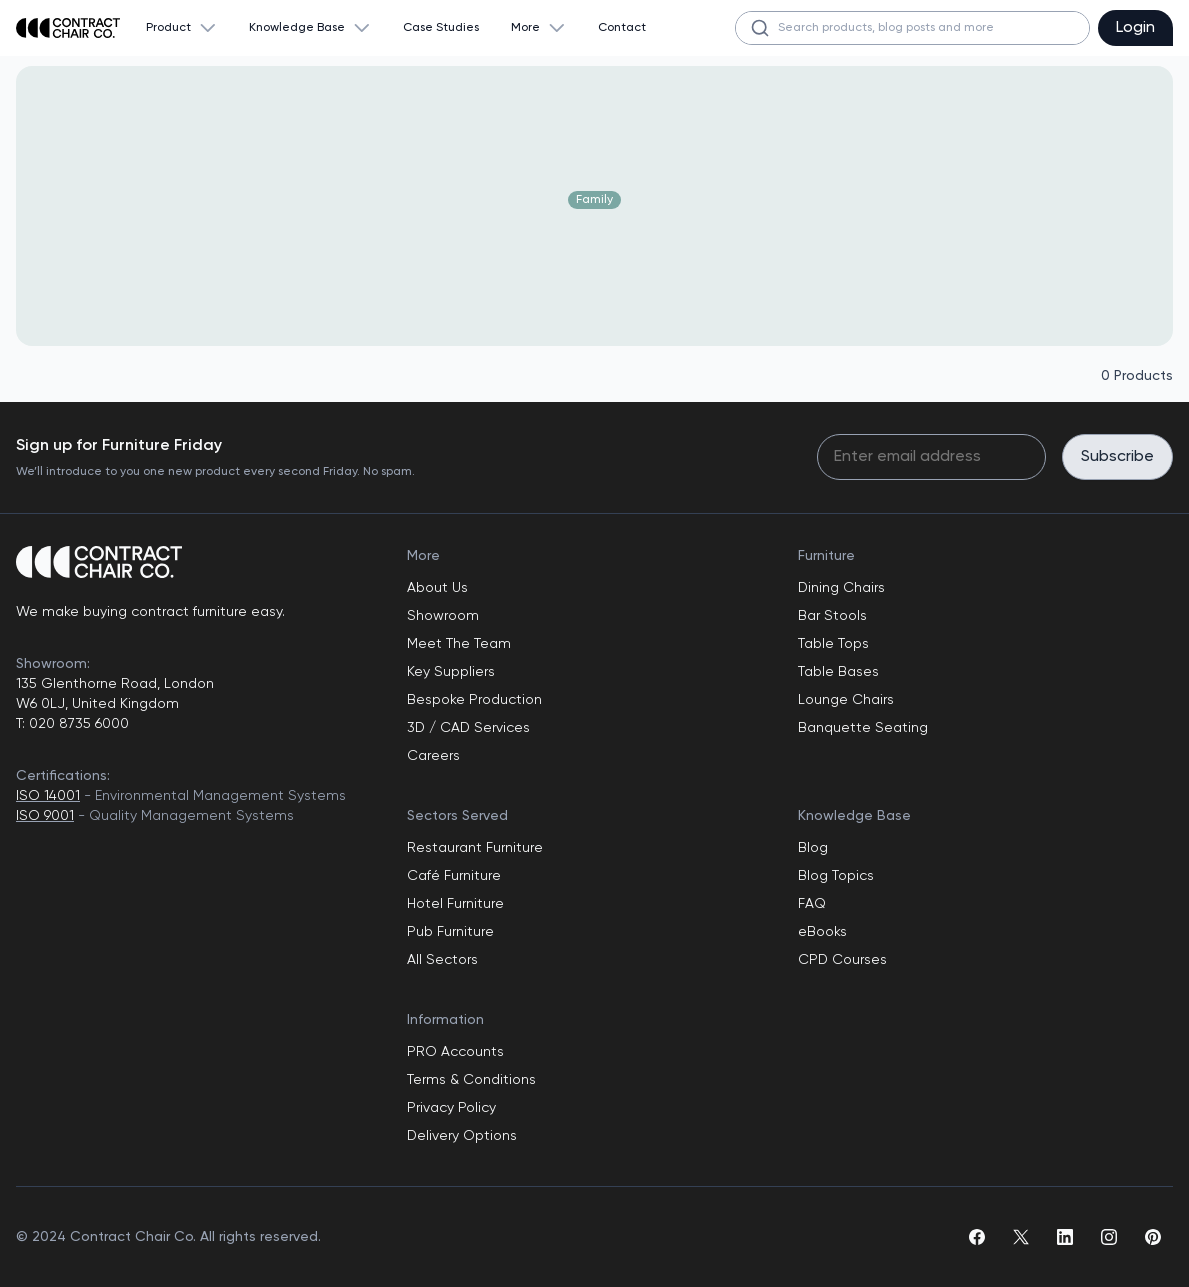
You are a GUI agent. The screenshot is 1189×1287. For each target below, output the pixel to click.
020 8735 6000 (77, 724)
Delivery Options (462, 1136)
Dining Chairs (841, 588)
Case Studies (441, 28)
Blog (813, 848)
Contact (622, 28)
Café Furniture (454, 876)
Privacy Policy (451, 1108)
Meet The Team (459, 644)
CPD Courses (842, 960)
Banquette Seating (863, 728)
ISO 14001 (48, 796)
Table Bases (838, 672)
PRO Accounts (455, 1052)
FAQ (812, 904)
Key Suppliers (451, 672)
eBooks (822, 932)
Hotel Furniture (455, 904)
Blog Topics (836, 876)
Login (1135, 28)
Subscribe (1117, 457)
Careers (433, 756)
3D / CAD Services (468, 728)
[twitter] (1021, 1237)
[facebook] (977, 1237)
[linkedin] (1065, 1237)
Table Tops (833, 644)
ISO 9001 (45, 816)
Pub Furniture (450, 932)
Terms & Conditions (471, 1080)
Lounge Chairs (846, 700)
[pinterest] (1153, 1237)
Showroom (443, 616)
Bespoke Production (474, 700)
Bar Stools (832, 616)
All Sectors (442, 960)
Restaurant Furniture (475, 848)
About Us (437, 588)
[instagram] (1109, 1237)
